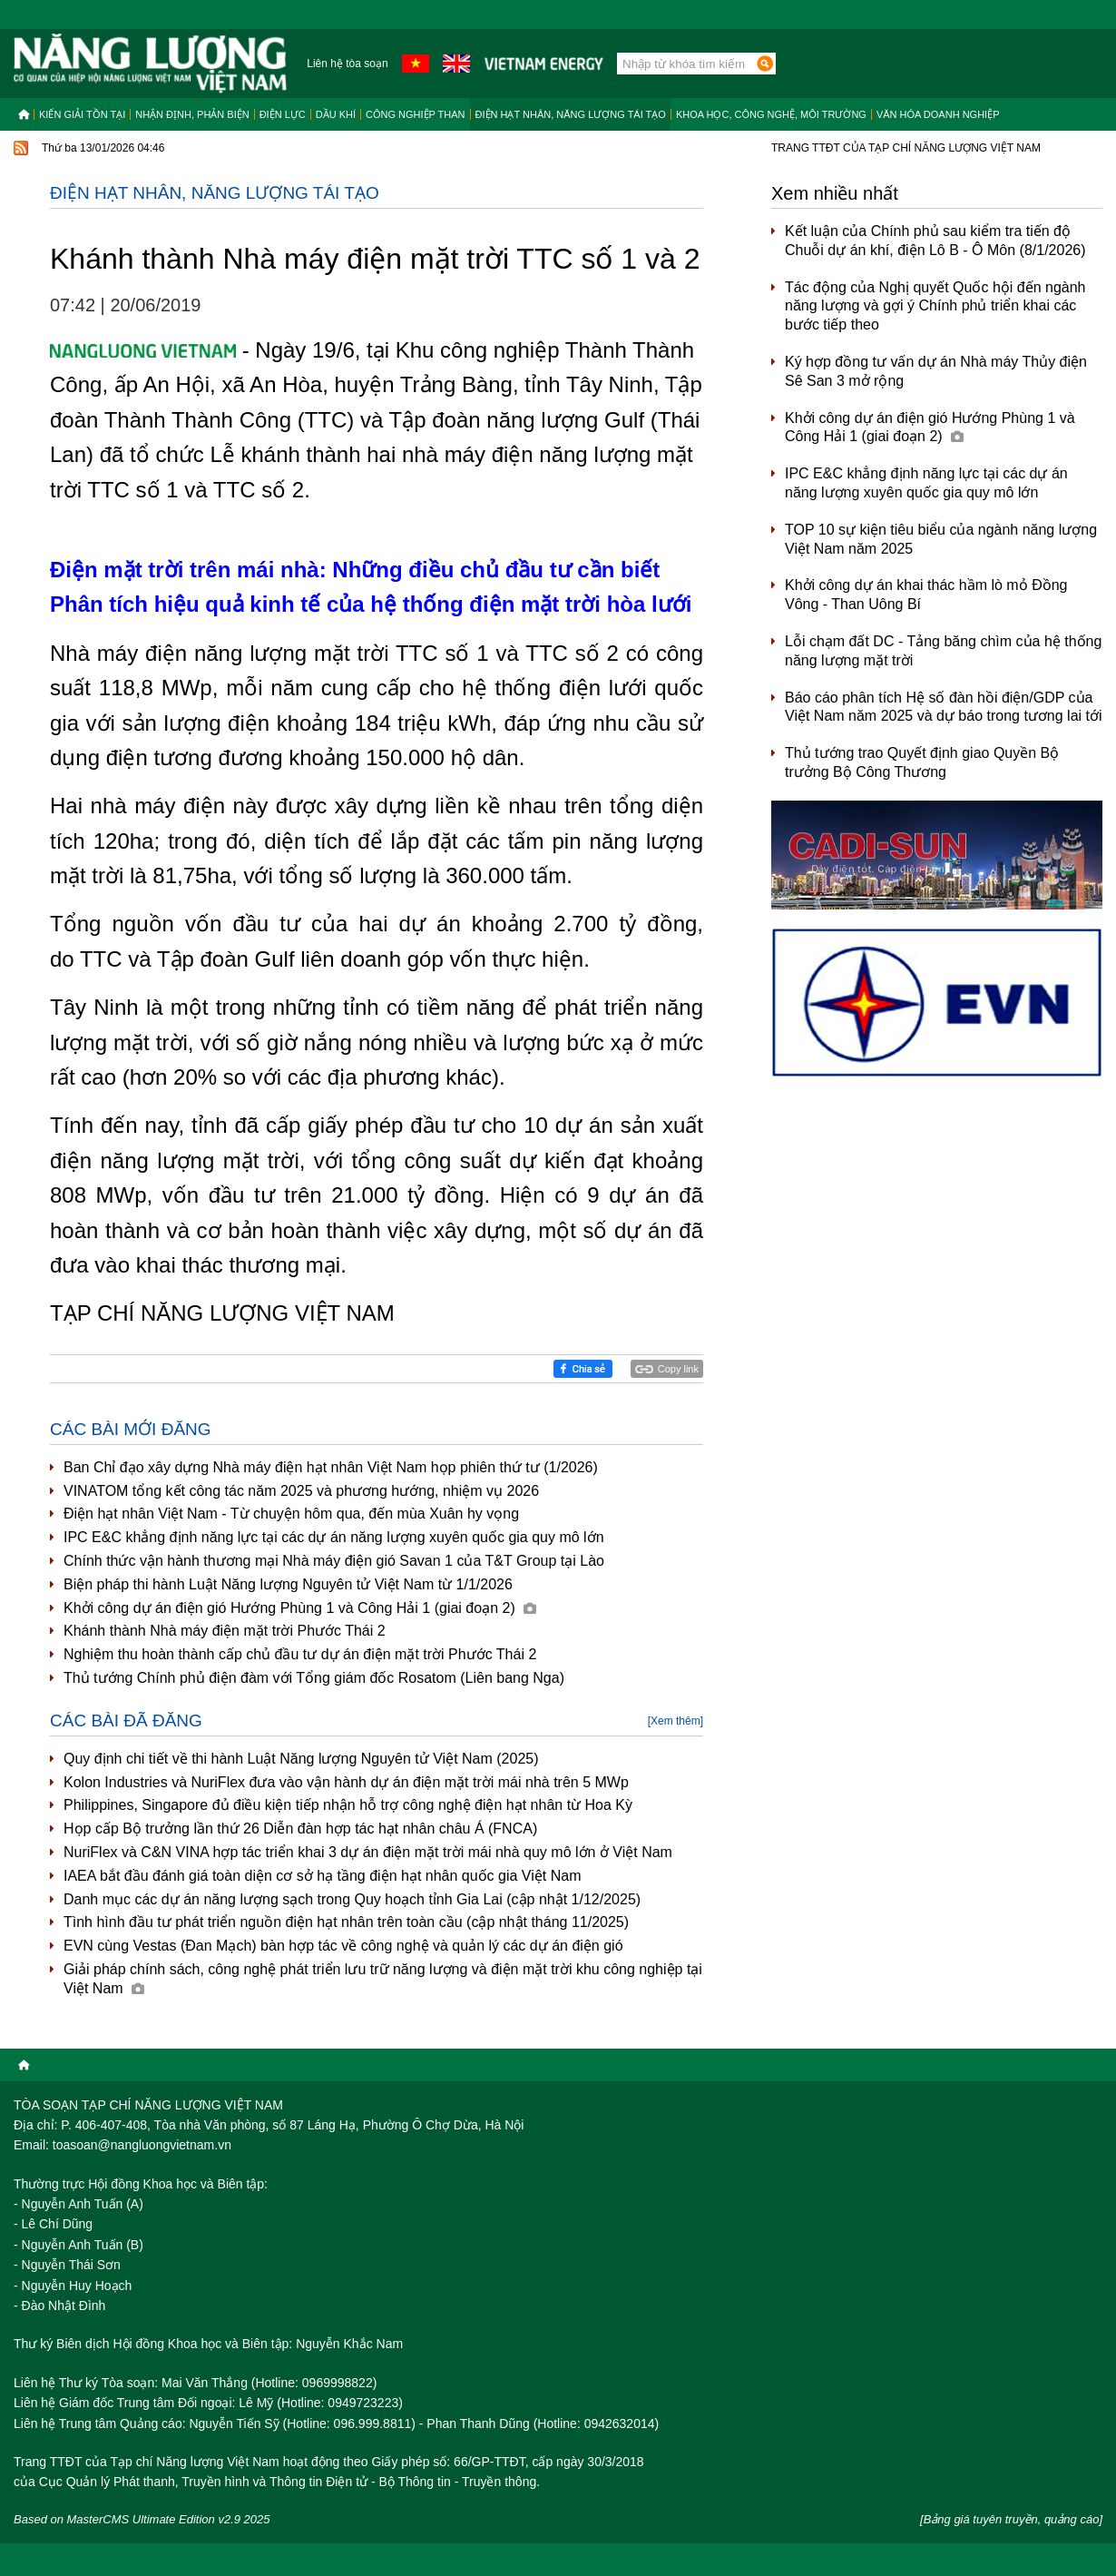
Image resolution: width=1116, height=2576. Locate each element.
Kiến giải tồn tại (82, 114)
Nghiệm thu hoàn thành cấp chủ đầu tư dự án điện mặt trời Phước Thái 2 (300, 1654)
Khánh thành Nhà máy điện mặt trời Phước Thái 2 (225, 1630)
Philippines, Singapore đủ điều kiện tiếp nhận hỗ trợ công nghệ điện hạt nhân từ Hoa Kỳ (348, 1805)
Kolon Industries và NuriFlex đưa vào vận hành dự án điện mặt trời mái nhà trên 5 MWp (346, 1782)
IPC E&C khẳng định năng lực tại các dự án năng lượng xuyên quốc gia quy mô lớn (334, 1537)
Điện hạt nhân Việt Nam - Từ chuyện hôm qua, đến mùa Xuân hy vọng (291, 1513)
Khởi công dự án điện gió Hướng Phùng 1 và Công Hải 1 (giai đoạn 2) (300, 1608)
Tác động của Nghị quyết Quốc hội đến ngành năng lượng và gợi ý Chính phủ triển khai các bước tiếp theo (935, 306)
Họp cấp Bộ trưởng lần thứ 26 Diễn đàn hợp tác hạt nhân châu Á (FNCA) (300, 1828)
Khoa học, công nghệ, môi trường (771, 114)
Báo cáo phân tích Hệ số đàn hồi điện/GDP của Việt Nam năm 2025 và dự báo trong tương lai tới (943, 707)
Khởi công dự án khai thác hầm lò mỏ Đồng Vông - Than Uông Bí (926, 594)
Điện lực (282, 114)
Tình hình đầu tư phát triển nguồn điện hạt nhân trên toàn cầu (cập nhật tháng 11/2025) (346, 1922)
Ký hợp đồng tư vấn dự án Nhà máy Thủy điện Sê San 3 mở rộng (936, 371)
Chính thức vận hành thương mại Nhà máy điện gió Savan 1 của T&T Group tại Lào (334, 1560)
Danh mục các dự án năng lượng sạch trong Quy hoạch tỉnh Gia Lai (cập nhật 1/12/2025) (352, 1899)
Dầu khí (336, 114)
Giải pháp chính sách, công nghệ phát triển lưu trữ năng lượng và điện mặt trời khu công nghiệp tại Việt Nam (383, 1978)
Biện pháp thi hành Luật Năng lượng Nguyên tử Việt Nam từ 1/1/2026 (288, 1584)
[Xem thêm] (675, 1721)
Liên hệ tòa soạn (347, 63)
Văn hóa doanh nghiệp (938, 114)
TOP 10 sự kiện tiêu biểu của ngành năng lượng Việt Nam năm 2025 (941, 539)
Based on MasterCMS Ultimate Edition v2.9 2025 (142, 2519)
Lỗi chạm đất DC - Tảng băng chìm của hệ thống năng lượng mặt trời (943, 651)
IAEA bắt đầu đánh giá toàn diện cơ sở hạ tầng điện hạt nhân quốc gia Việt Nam (322, 1875)
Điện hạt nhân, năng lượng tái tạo (570, 114)
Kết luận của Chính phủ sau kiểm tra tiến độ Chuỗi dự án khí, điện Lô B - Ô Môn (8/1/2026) (935, 240)
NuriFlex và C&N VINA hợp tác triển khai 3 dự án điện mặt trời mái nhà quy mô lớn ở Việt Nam (368, 1852)
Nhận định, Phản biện (192, 114)
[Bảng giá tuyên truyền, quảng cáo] (1011, 2519)
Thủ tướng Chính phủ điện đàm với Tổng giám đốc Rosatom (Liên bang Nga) (314, 1678)
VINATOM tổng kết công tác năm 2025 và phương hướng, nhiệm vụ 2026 (301, 1491)
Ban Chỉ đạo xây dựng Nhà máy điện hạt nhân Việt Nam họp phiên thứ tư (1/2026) (331, 1467)
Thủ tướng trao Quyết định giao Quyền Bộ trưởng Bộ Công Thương (922, 762)
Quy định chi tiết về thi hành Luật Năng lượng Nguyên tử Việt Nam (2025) (301, 1758)
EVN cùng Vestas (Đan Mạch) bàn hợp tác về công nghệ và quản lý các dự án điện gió (343, 1945)
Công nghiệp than (415, 114)
